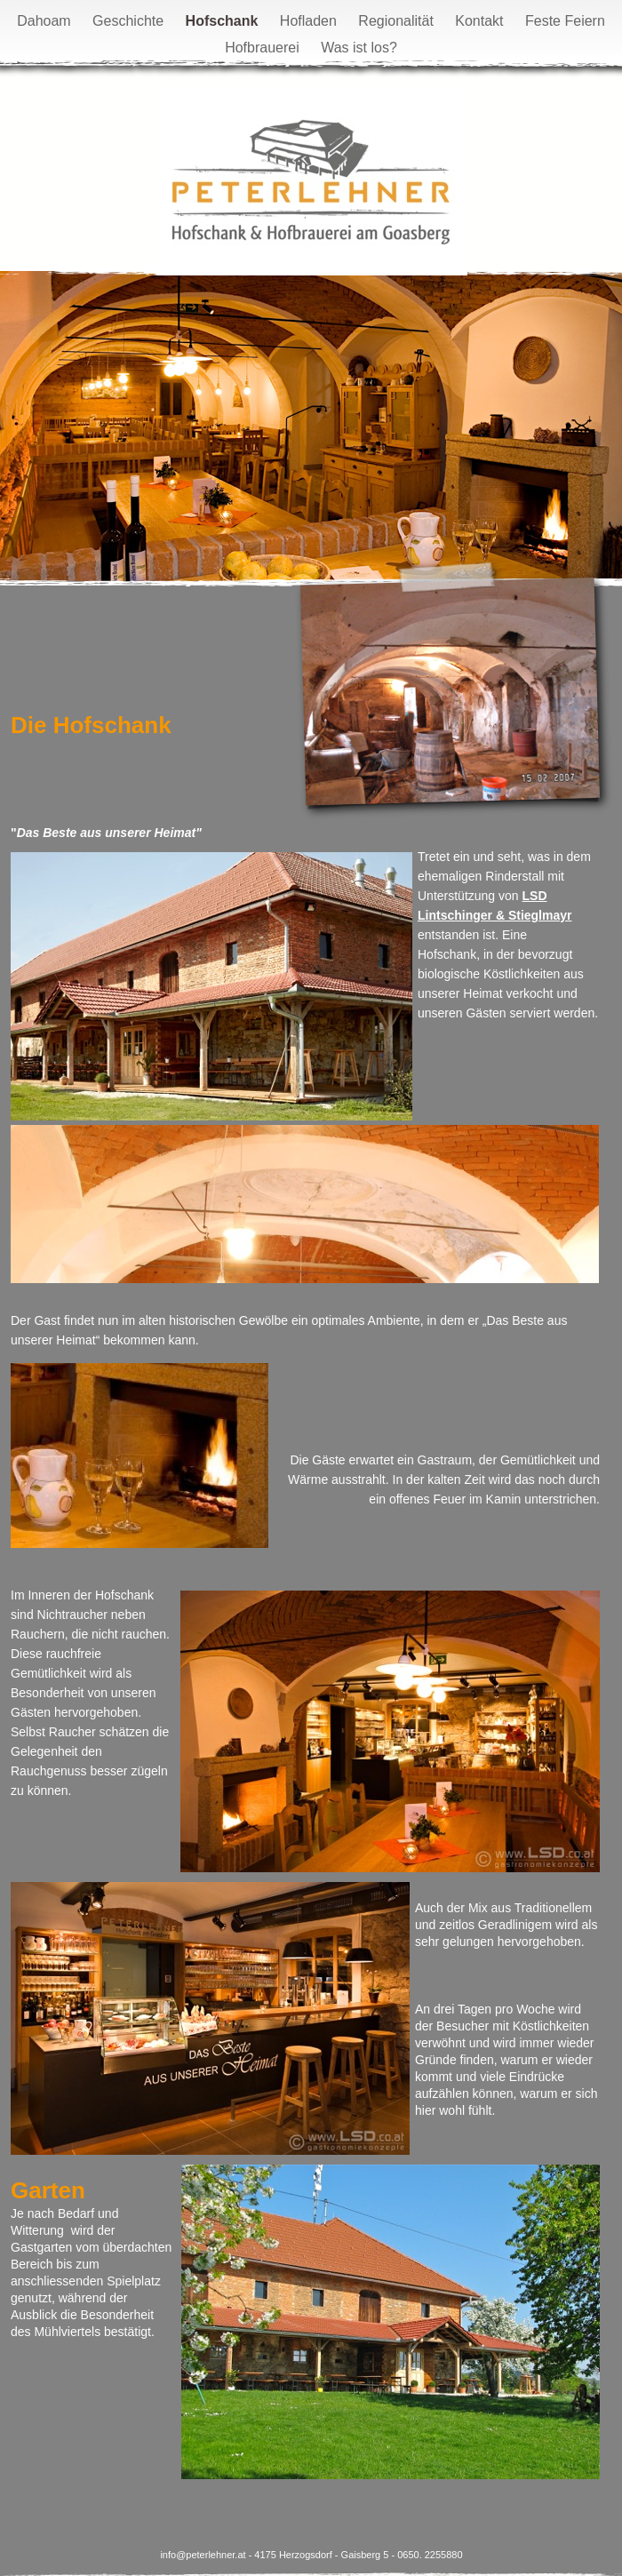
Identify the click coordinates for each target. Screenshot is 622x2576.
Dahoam (46, 20)
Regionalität (397, 20)
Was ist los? (359, 47)
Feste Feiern (565, 20)
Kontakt (481, 20)
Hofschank (224, 20)
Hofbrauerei (264, 47)
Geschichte (129, 20)
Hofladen (310, 20)
